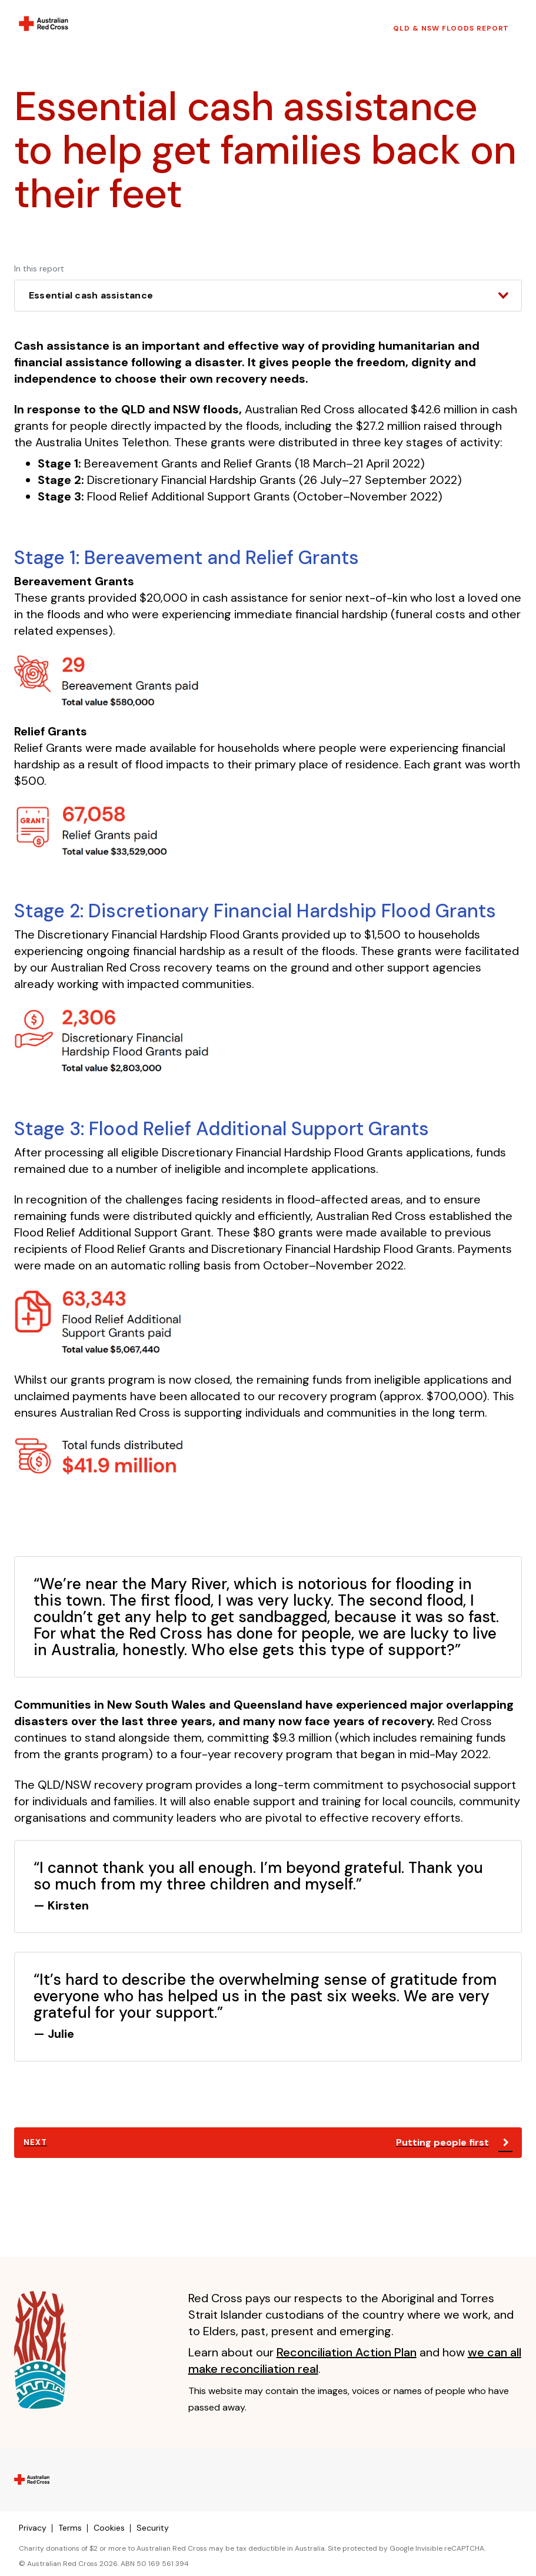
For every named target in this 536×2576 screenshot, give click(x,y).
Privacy (32, 2527)
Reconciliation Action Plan (347, 2352)
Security (153, 2527)
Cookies (109, 2527)
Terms (70, 2527)
